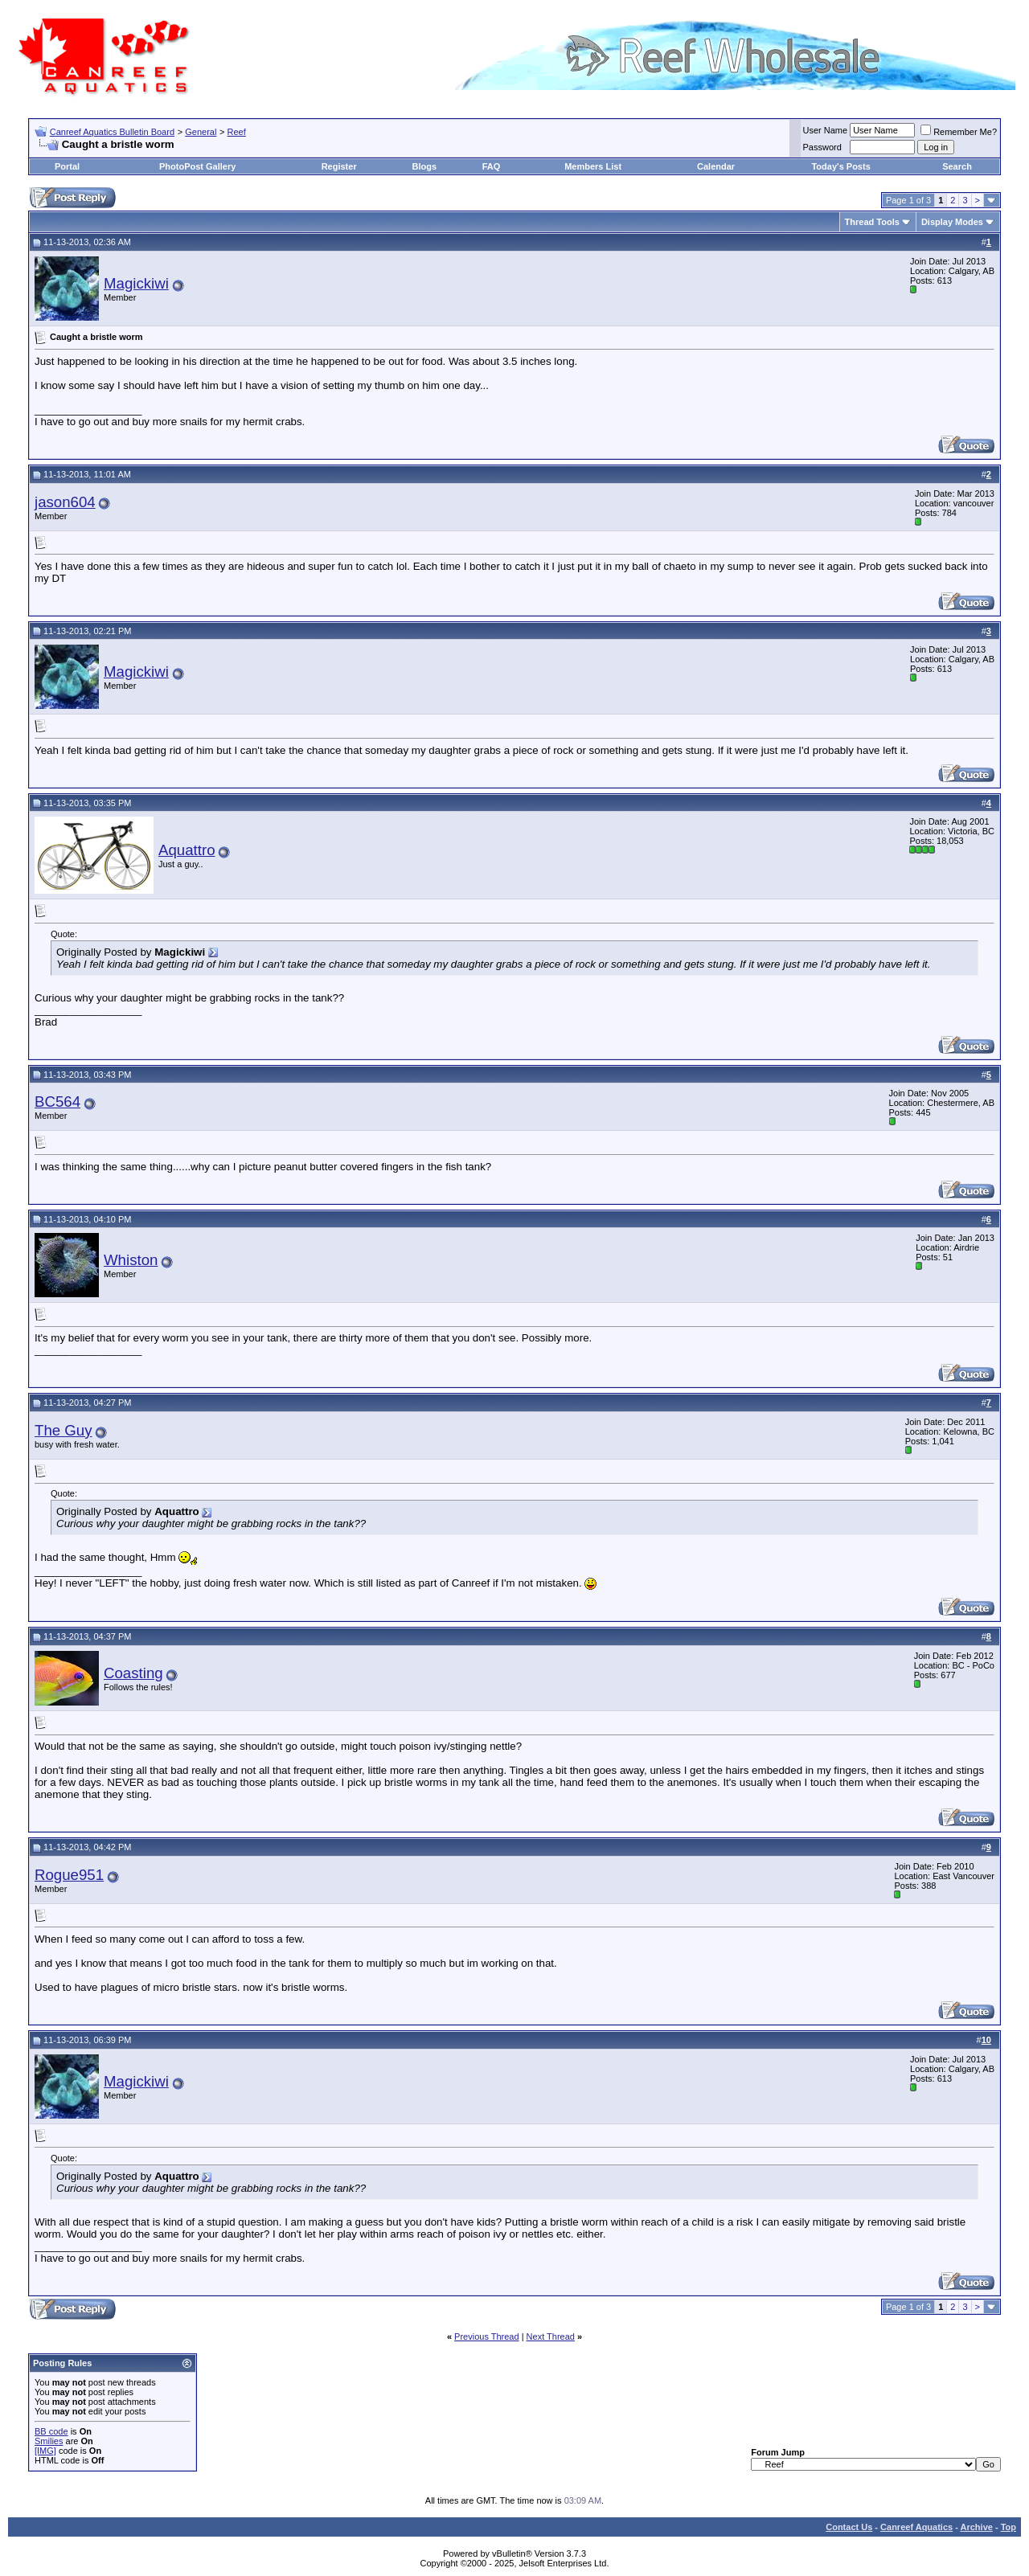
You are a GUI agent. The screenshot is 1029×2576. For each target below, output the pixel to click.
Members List (592, 166)
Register (339, 166)
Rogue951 (69, 1874)
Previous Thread (486, 2336)
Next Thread (551, 2336)
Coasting (133, 1673)
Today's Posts (840, 166)
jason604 (65, 501)
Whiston (131, 1259)
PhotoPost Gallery (197, 166)
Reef (237, 132)
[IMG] (45, 2450)
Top (1008, 2527)
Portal (67, 166)
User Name (825, 130)
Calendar (716, 166)
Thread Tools (872, 222)
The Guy (63, 1430)
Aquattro (186, 850)
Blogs (424, 166)
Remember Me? (958, 132)
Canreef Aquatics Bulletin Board (112, 132)
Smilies (49, 2441)
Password (822, 147)
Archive (977, 2527)
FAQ (491, 166)
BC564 (57, 1101)
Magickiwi (136, 283)
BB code (51, 2431)
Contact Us (849, 2527)
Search (957, 166)
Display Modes (952, 222)
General (200, 132)
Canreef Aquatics (916, 2527)
